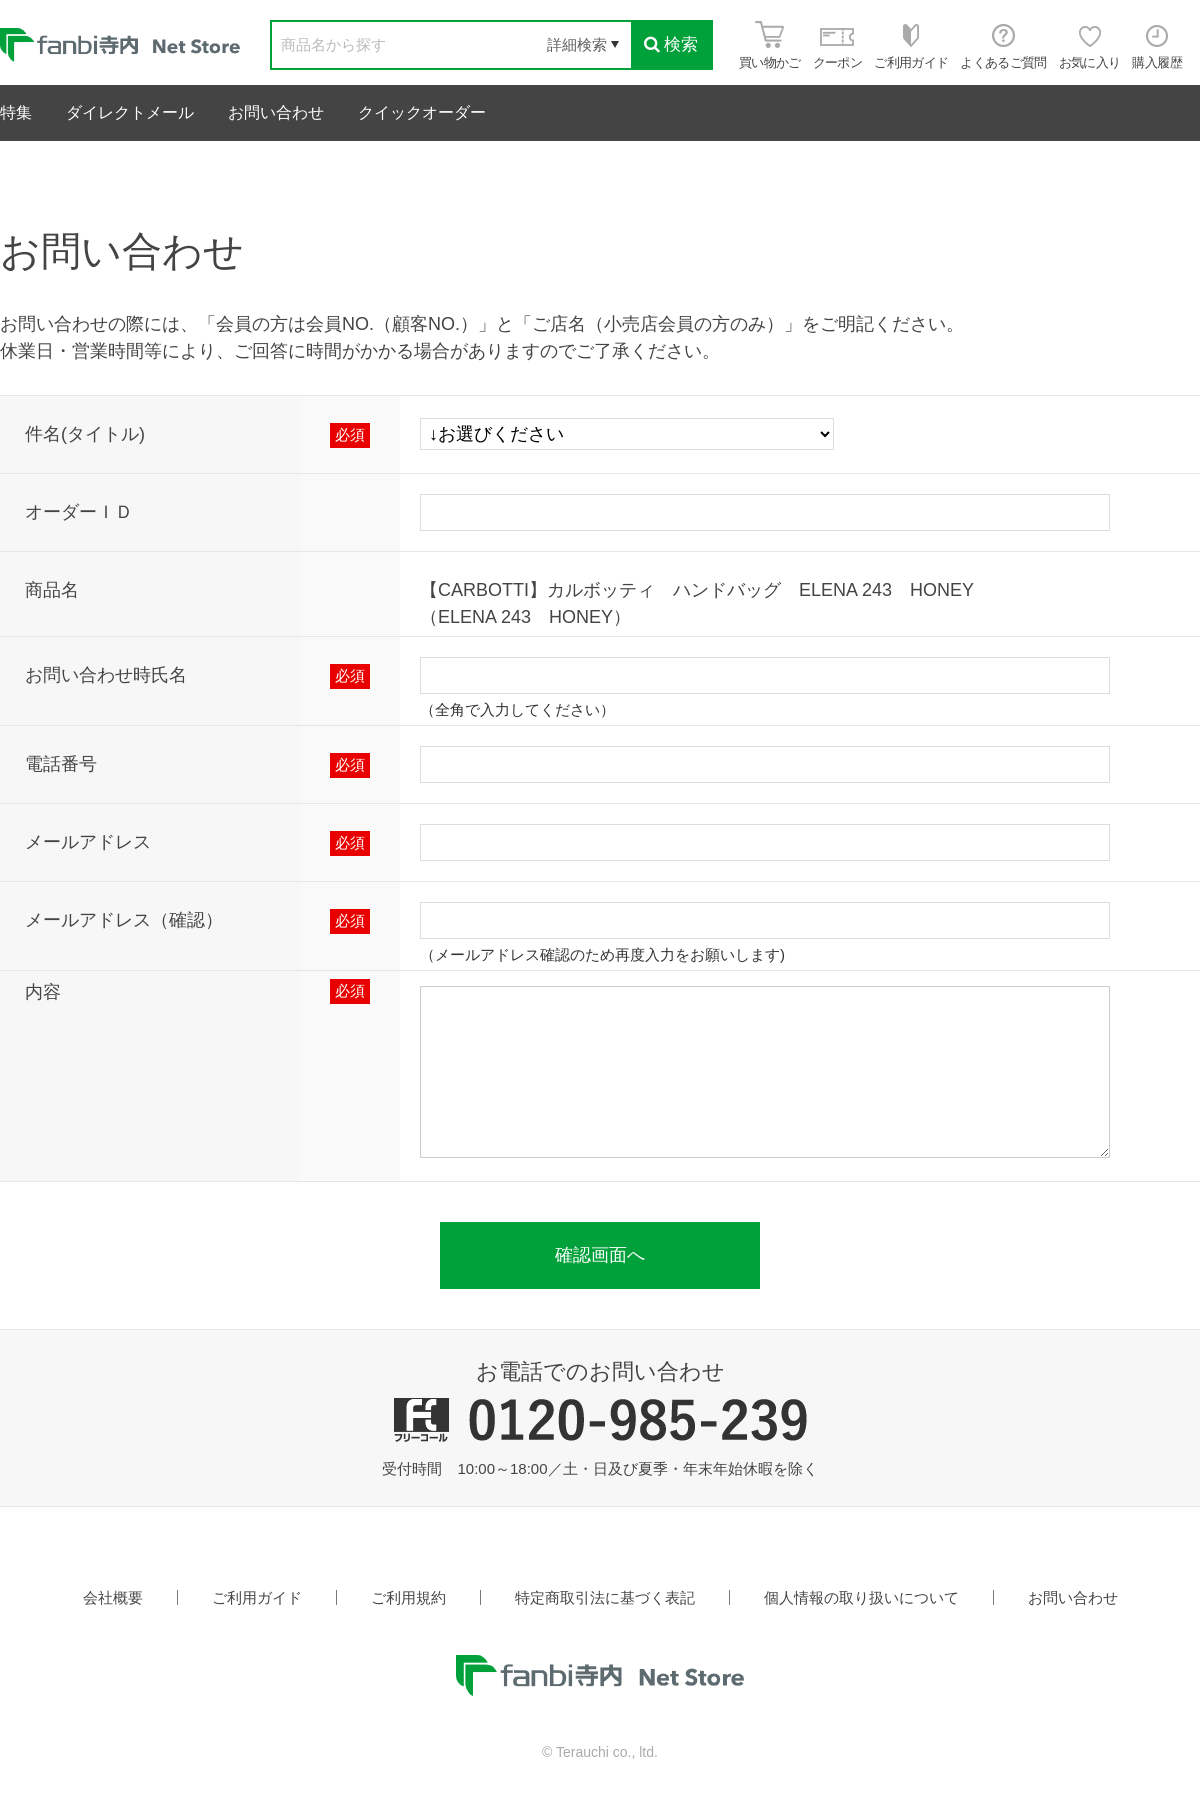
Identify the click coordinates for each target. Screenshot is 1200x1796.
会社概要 (113, 1597)
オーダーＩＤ (79, 512)
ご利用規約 (408, 1597)
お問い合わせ (276, 112)
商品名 (52, 590)
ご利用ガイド (257, 1597)
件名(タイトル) (85, 434)
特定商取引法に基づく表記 (605, 1597)
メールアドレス (88, 842)
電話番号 (61, 764)
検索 (671, 44)
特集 (16, 112)
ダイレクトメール (130, 112)
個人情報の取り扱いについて (861, 1597)
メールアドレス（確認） (124, 920)
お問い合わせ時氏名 (106, 675)
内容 (43, 992)
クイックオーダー (422, 112)
